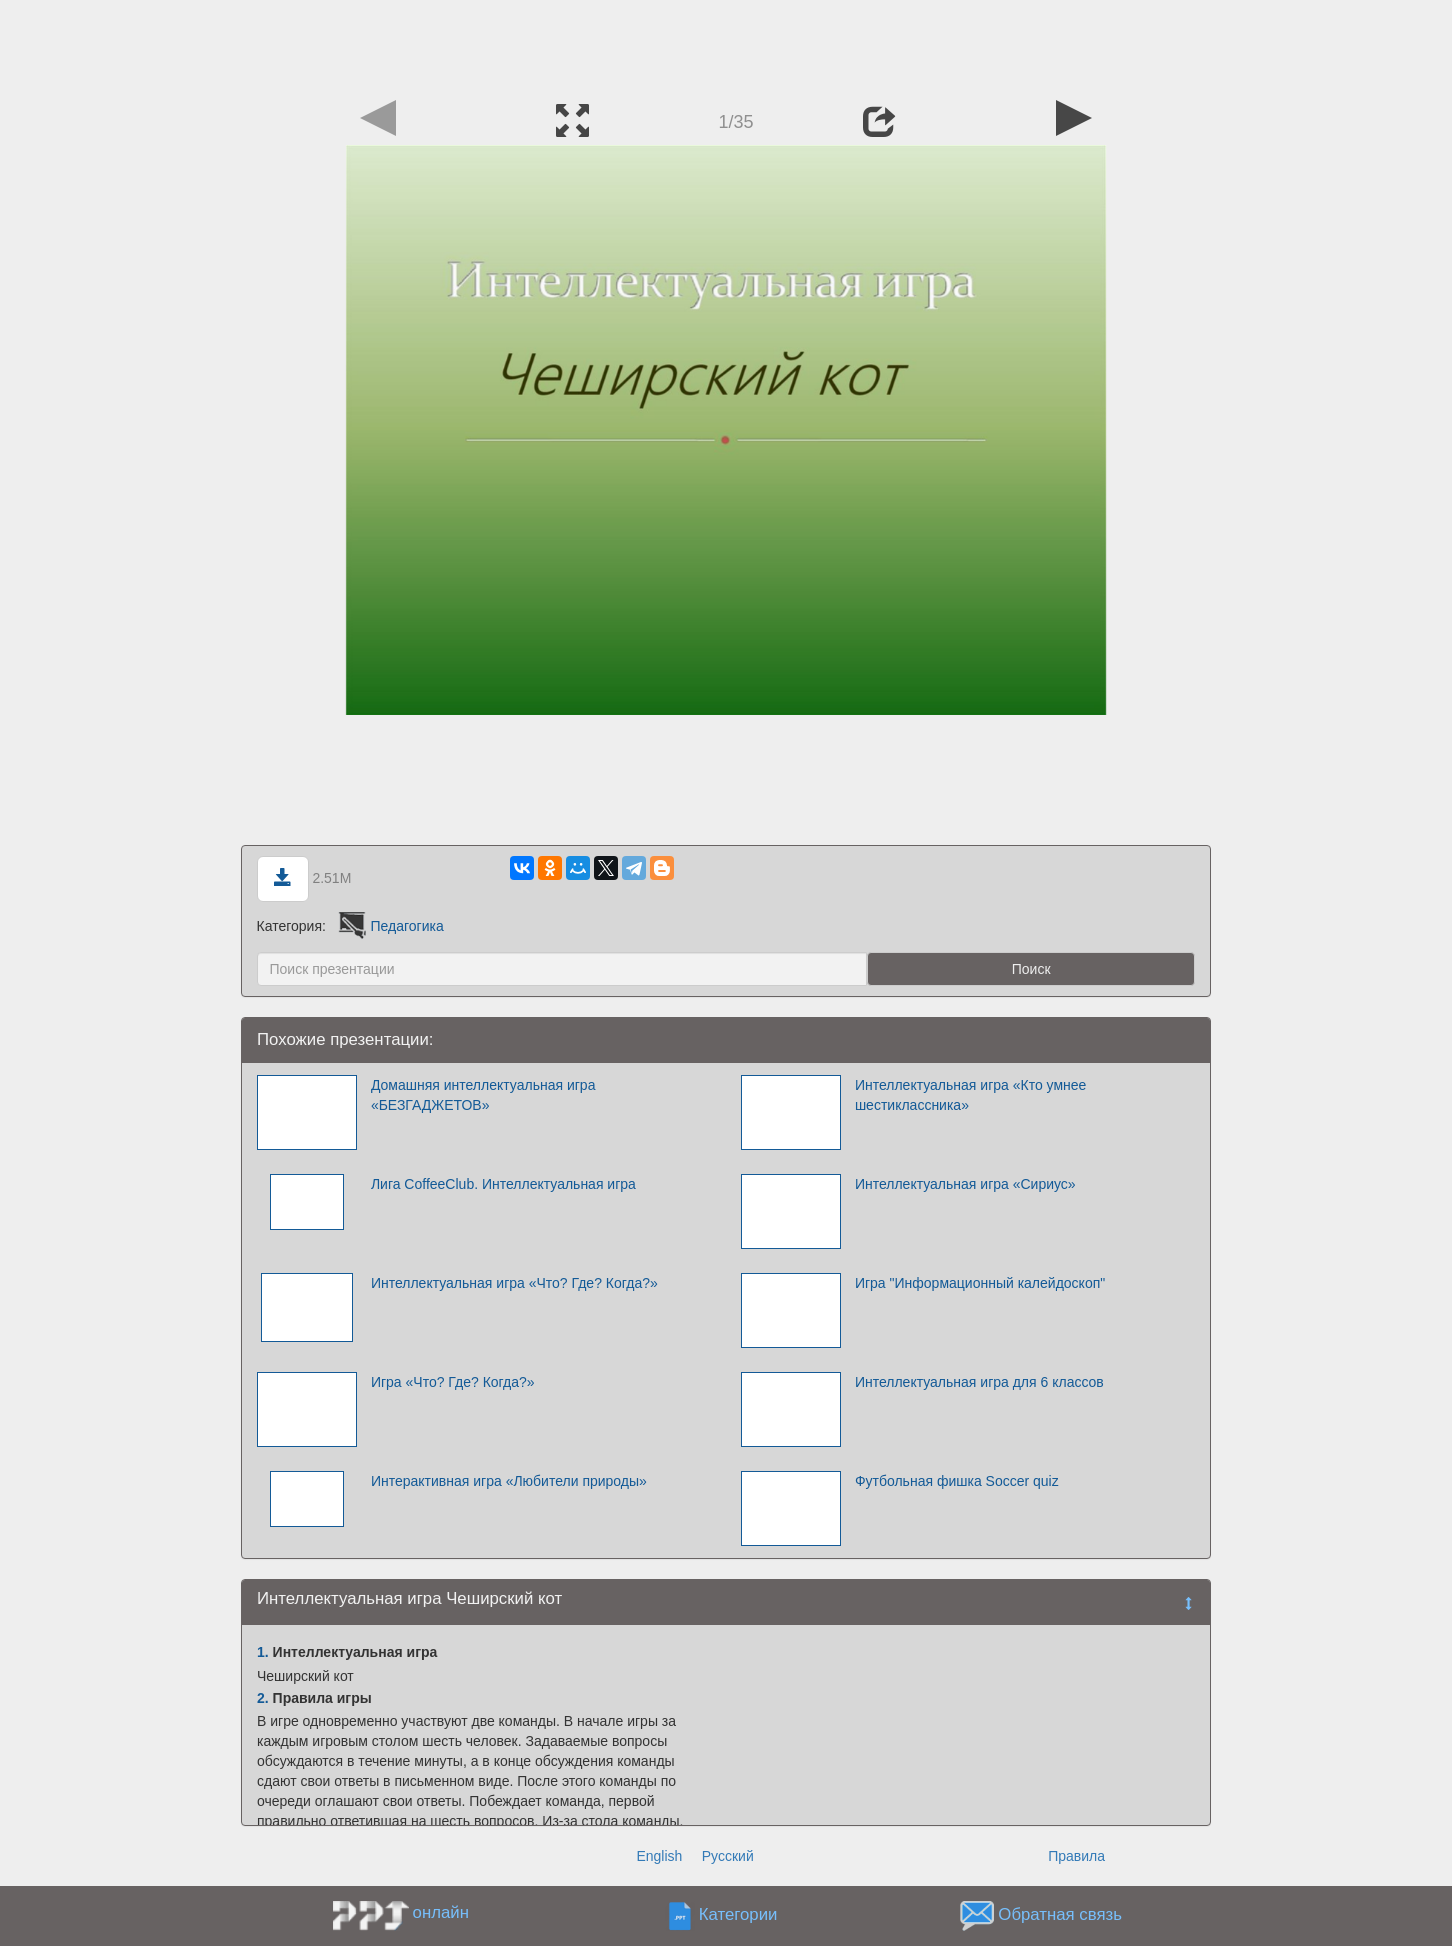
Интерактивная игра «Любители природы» (509, 1481)
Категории (738, 1915)
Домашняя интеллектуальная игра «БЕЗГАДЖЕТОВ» (483, 1095)
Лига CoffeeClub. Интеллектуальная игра (503, 1184)
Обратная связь (1060, 1915)
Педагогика (389, 926)
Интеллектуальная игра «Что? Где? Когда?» (514, 1283)
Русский (728, 1856)
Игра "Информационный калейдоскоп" (980, 1283)
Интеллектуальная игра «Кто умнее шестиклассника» (970, 1095)
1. (263, 1652)
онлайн (441, 1912)
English (659, 1856)
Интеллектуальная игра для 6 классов (979, 1382)
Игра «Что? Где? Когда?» (453, 1382)
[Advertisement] (726, 45)
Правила (1076, 1856)
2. (263, 1698)
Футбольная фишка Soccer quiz (957, 1481)
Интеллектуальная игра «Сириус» (965, 1184)
